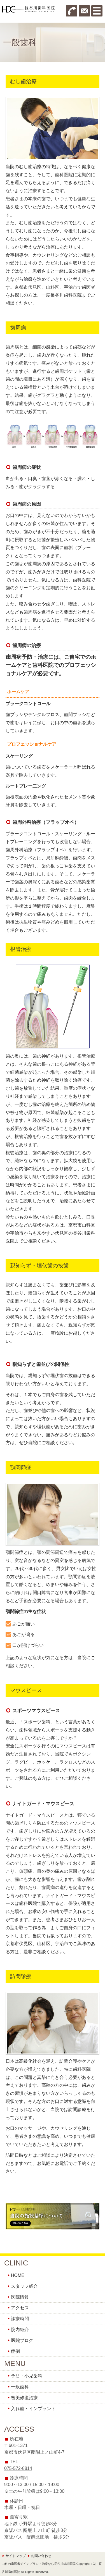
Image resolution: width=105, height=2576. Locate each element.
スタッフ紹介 (24, 2286)
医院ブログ (22, 2340)
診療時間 (20, 2318)
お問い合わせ (41, 2556)
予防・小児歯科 (26, 2376)
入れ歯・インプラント (33, 2408)
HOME (17, 2275)
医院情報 (20, 2297)
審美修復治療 (24, 2397)
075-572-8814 (18, 2468)
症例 (15, 2351)
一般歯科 (20, 2386)
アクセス (20, 2307)
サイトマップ (16, 2556)
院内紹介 (20, 2329)
